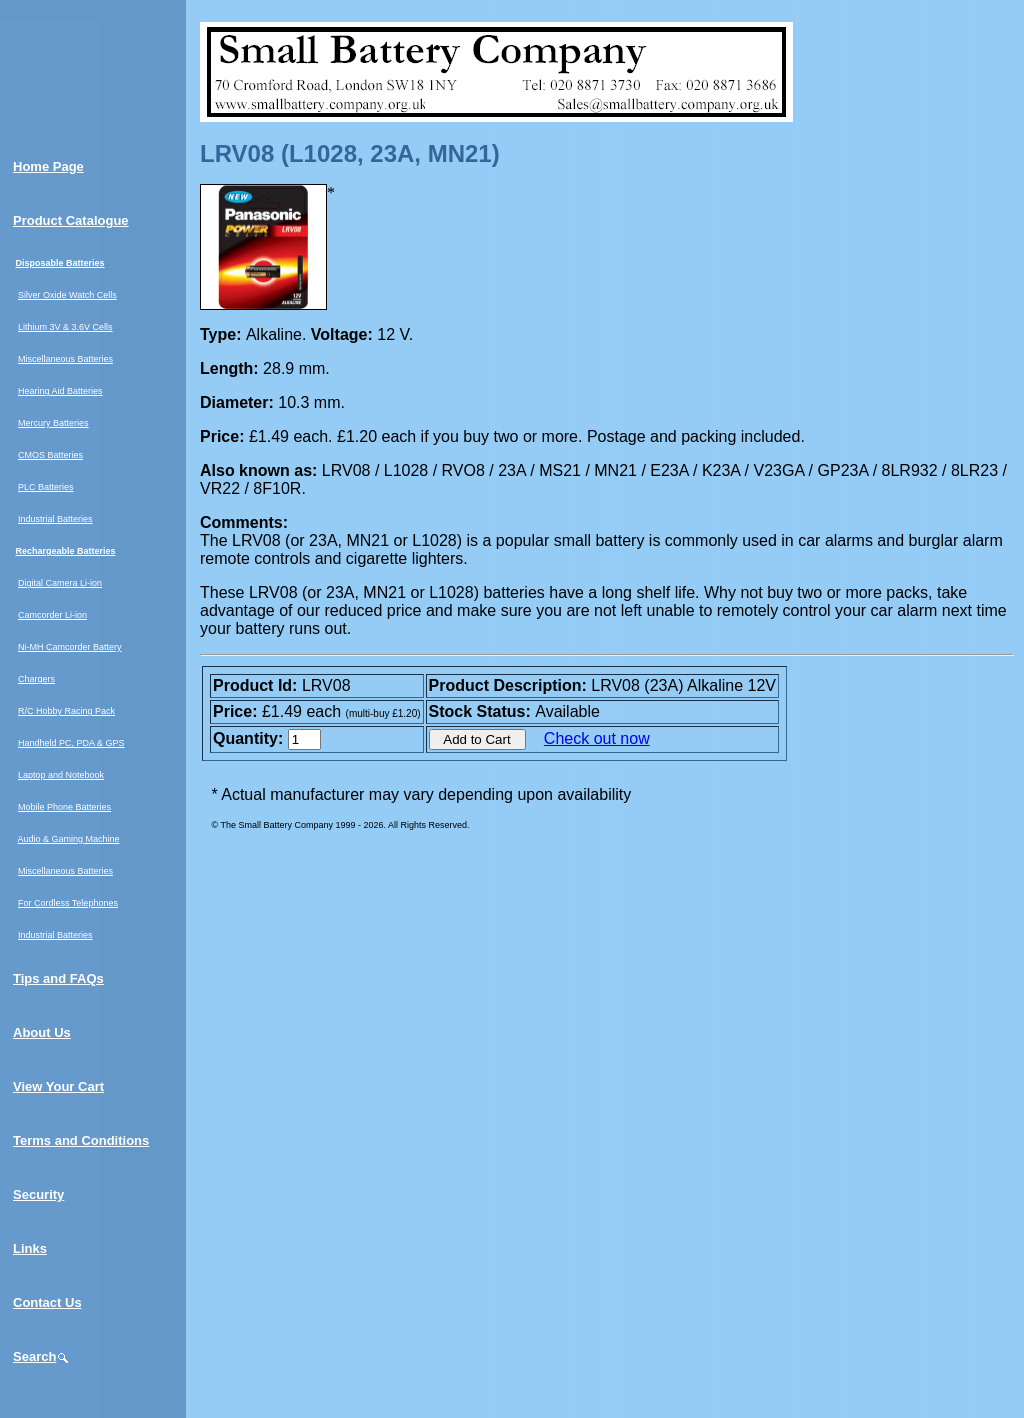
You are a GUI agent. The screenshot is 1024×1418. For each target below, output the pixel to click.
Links (30, 1248)
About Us (42, 1032)
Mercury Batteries (53, 423)
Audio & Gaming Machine (69, 839)
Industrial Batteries (55, 519)
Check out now (597, 738)
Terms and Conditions (81, 1140)
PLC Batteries (46, 487)
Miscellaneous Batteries (65, 359)
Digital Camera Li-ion (60, 583)
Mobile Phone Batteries (64, 807)
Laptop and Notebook (61, 775)
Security (38, 1194)
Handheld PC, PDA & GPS (71, 743)
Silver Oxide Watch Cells (67, 295)
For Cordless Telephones (68, 903)
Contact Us (47, 1302)
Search (41, 1356)
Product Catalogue (71, 220)
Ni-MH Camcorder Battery (70, 647)
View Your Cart (58, 1086)
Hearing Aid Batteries (60, 391)
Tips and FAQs (58, 978)
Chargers (36, 679)
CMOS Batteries (50, 455)
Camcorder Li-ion (52, 615)
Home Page (48, 166)
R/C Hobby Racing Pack (66, 711)
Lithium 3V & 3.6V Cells (65, 327)
